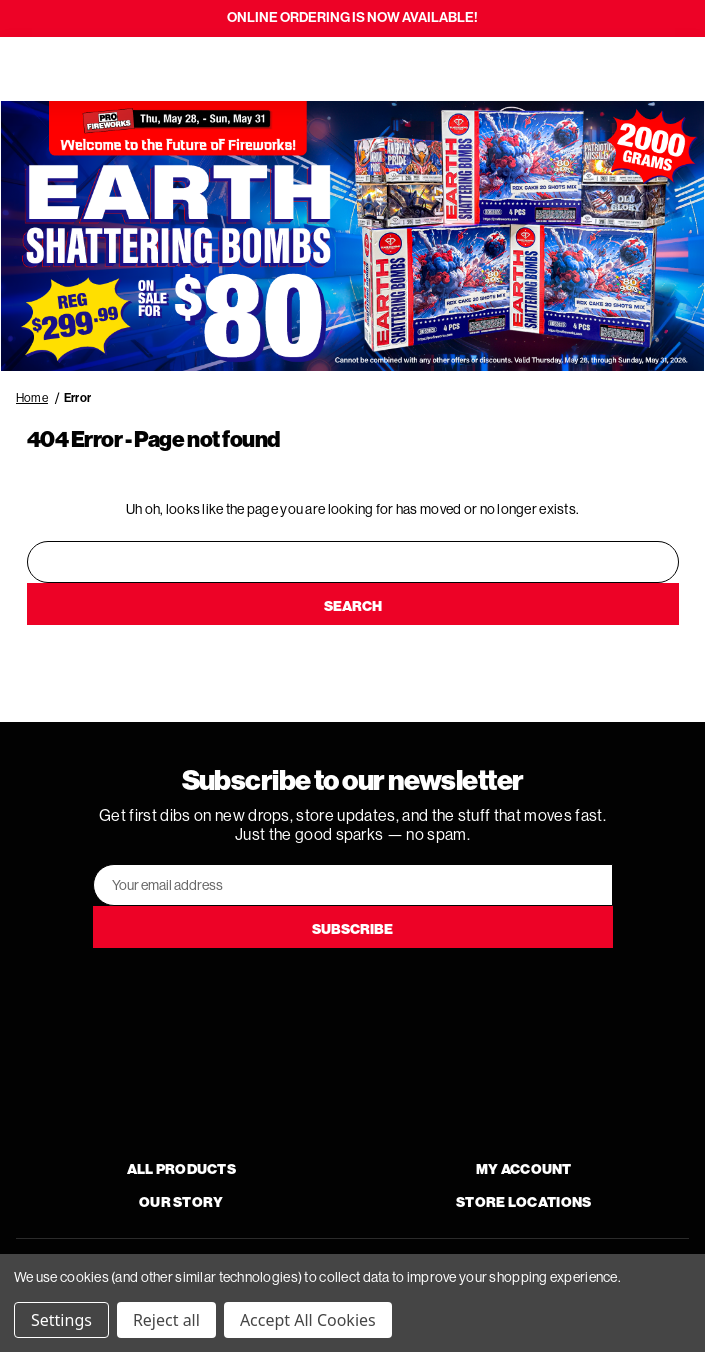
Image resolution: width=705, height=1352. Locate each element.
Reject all (166, 1320)
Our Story (181, 1202)
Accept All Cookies (308, 1320)
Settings (61, 1320)
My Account (524, 1169)
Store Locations (523, 1202)
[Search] (72, 69)
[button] (352, 236)
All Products (181, 1169)
